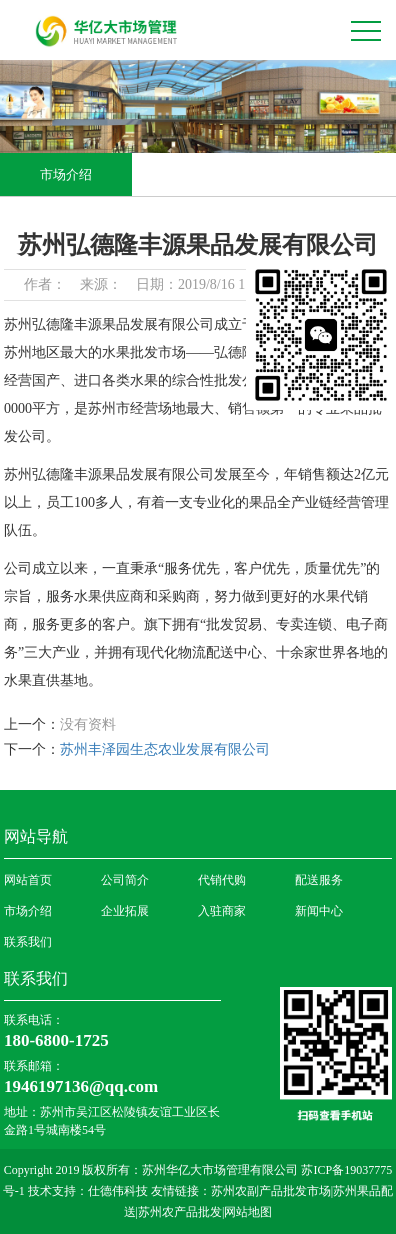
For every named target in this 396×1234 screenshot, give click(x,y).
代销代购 (222, 880)
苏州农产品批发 (180, 1212)
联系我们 (28, 942)
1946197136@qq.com (81, 1086)
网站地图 (248, 1212)
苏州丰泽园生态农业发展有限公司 (165, 749)
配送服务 (319, 880)
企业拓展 (125, 911)
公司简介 (125, 880)
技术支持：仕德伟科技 (88, 1191)
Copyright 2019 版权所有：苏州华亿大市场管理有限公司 (153, 1170)
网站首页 (28, 880)
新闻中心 (319, 911)
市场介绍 (66, 174)
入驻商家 (222, 911)
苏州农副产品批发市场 (271, 1191)
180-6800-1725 (56, 1040)
